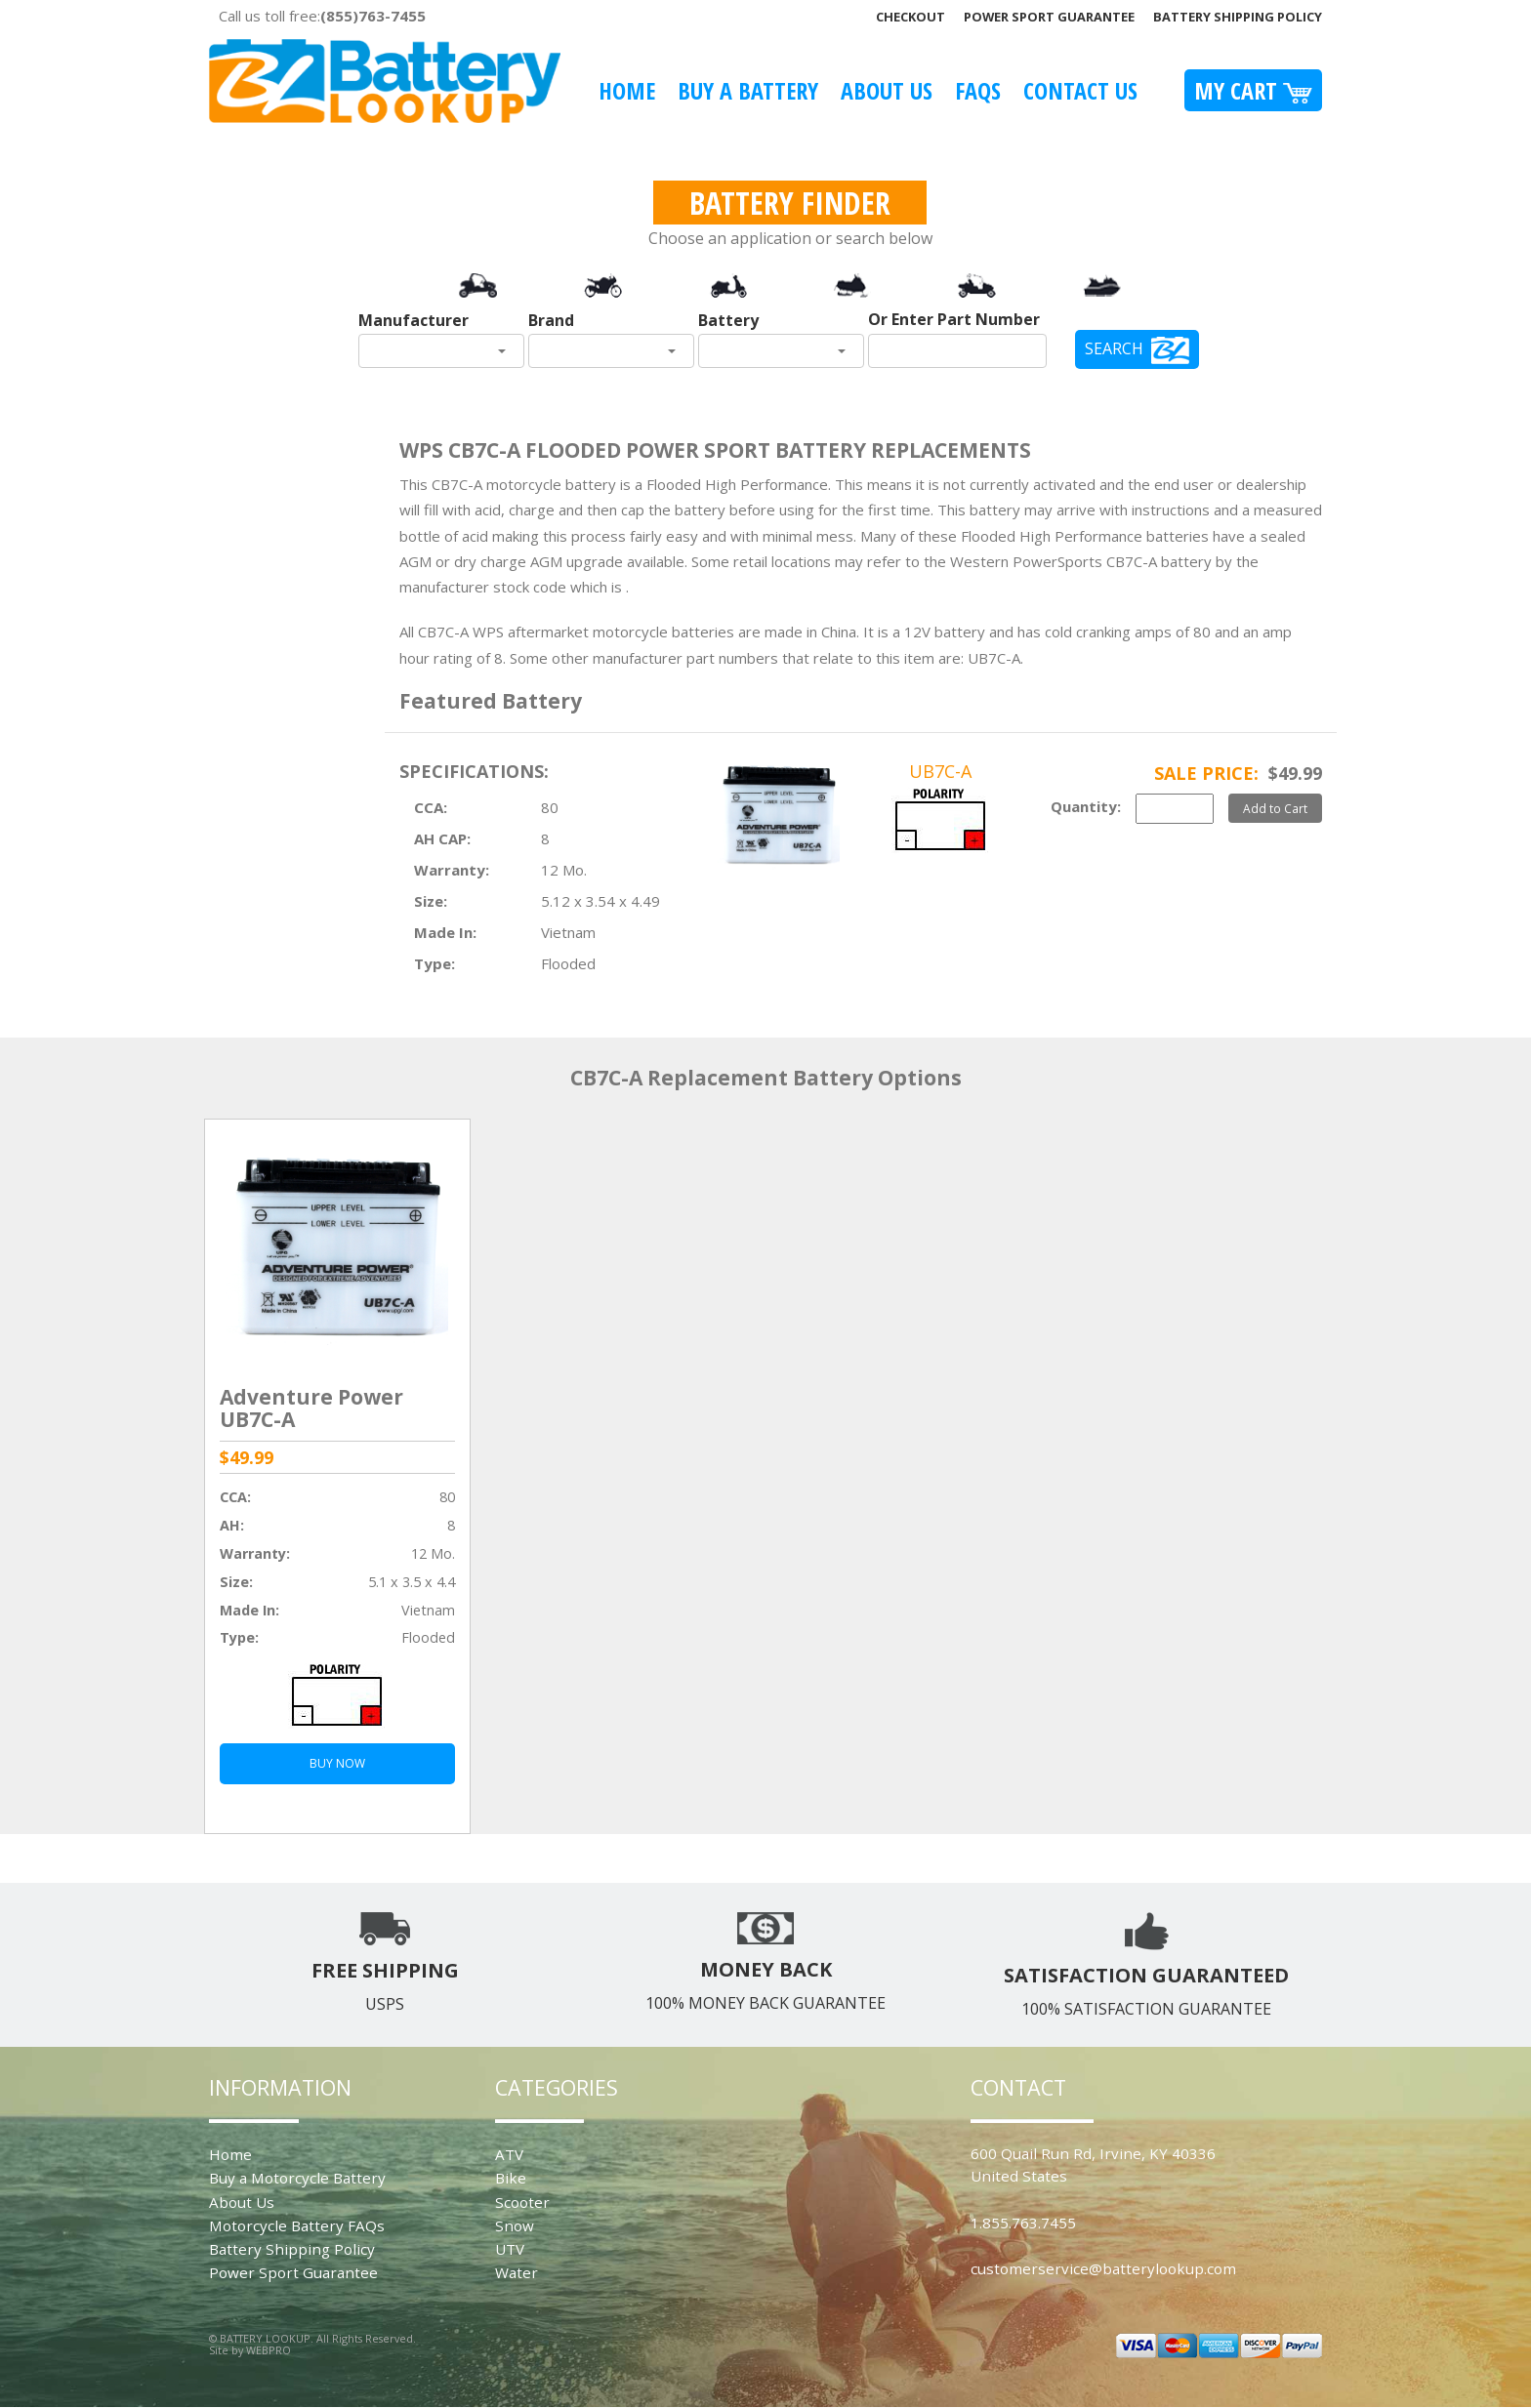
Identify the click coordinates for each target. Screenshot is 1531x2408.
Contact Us (1080, 90)
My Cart (1253, 90)
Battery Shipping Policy (1237, 16)
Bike (510, 2177)
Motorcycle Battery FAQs (297, 2225)
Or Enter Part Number (954, 319)
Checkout (910, 16)
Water (516, 2272)
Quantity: (1086, 806)
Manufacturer (413, 320)
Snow (514, 2225)
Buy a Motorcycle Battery (297, 2177)
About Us (886, 90)
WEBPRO (268, 2350)
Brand (551, 320)
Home (627, 90)
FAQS (978, 90)
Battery (728, 320)
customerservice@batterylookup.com (1103, 2268)
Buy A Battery (748, 90)
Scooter (522, 2202)
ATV (509, 2154)
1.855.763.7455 (1023, 2222)
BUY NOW (337, 1763)
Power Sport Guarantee (1049, 16)
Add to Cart (1275, 808)
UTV (509, 2249)
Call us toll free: (322, 15)
